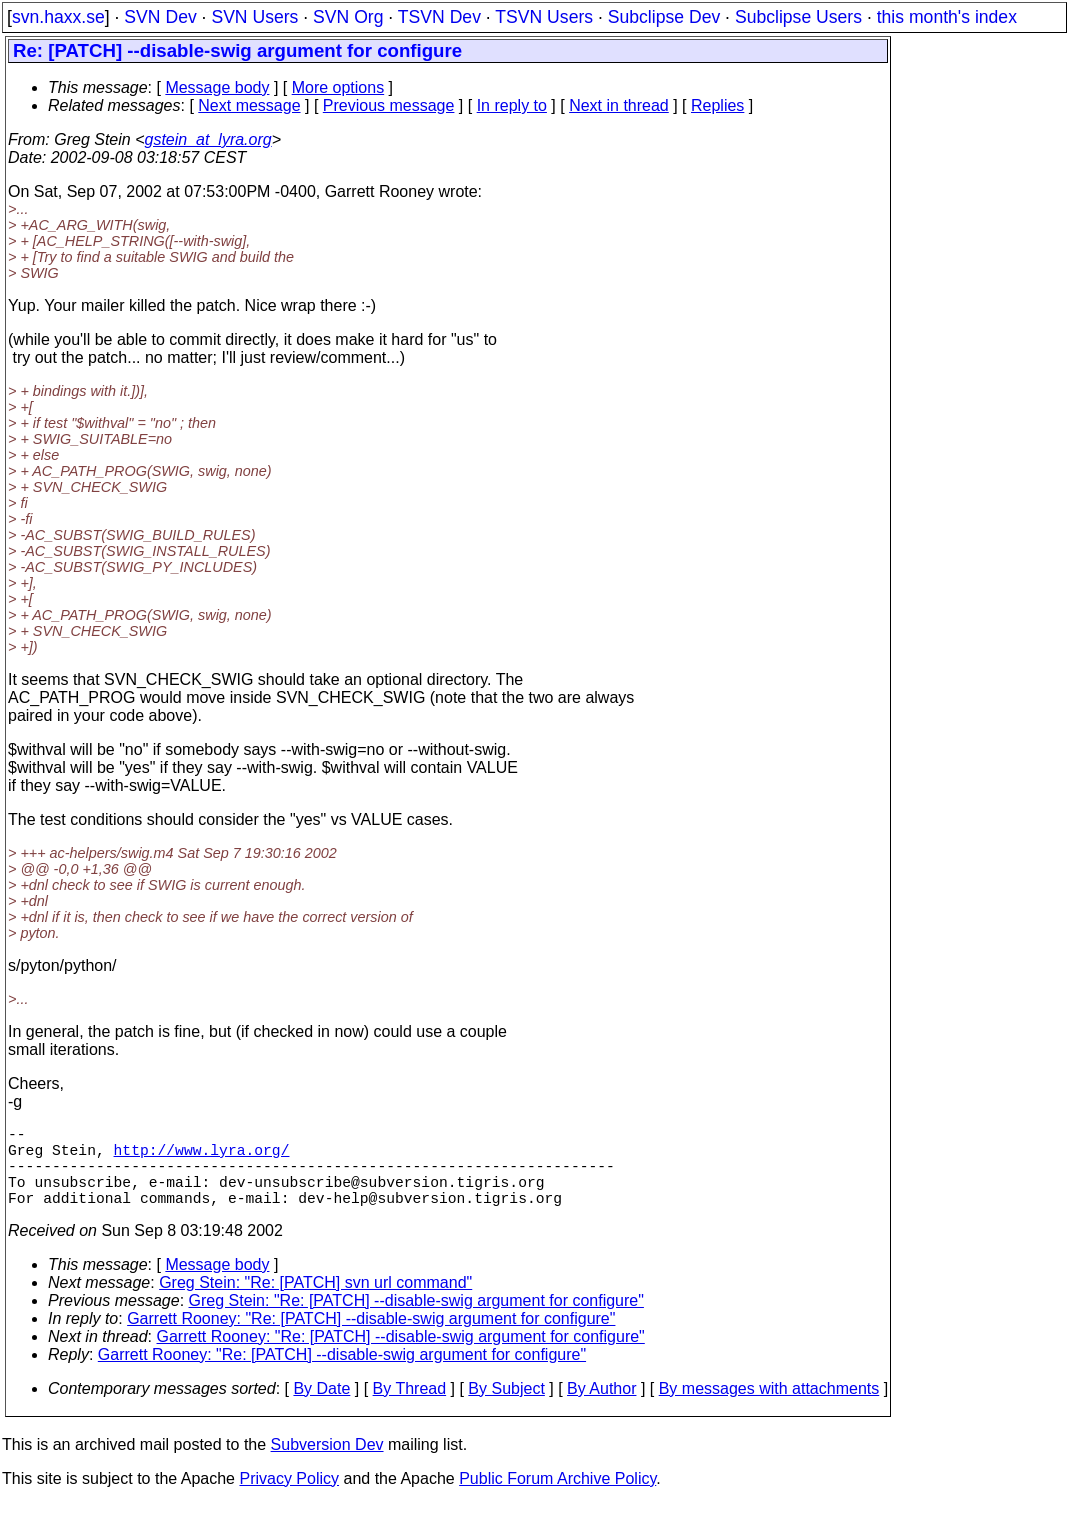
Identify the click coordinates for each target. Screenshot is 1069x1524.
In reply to (512, 105)
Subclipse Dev (664, 17)
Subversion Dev (327, 1464)
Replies (717, 105)
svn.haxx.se (58, 17)
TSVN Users (544, 17)
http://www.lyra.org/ (202, 1157)
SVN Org (348, 17)
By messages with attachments (769, 1408)
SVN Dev (160, 17)
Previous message (389, 105)
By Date (321, 1408)
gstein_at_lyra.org (208, 139)
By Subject (506, 1408)
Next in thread (619, 105)
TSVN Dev (439, 17)
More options (338, 87)
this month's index (947, 17)
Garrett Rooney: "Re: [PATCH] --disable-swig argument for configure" (371, 1338)
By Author (601, 1408)
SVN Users (254, 17)
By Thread (410, 1408)
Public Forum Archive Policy (557, 1498)
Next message (249, 105)
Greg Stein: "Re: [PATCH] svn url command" (315, 1302)
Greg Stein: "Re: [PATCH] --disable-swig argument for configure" (416, 1320)
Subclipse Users (798, 17)
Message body (217, 87)
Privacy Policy (289, 1498)
